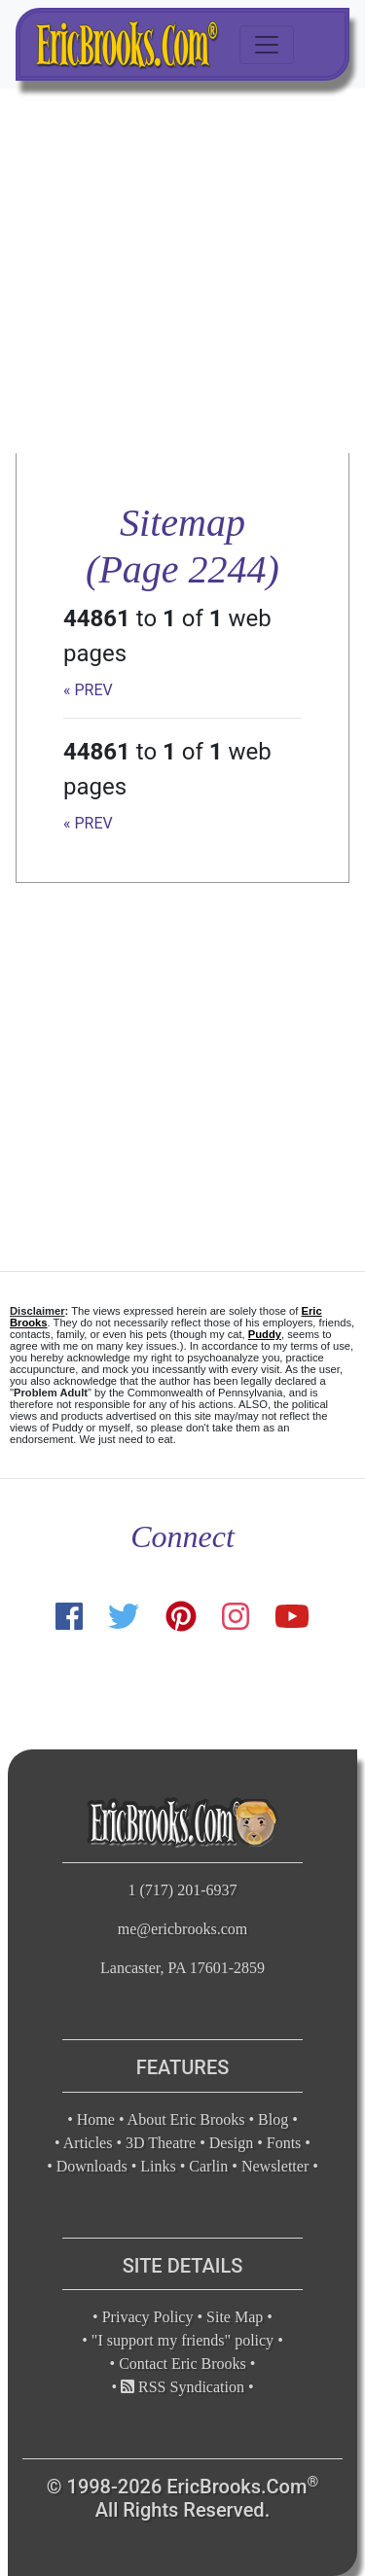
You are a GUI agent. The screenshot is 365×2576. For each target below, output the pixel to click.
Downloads (92, 2166)
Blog (273, 2119)
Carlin (208, 2166)
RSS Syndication (182, 2387)
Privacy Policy (148, 2317)
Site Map (234, 2317)
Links (157, 2166)
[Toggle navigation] (266, 44)
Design (231, 2143)
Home (96, 2119)
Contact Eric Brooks (182, 2363)
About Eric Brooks (186, 2119)
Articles (88, 2143)
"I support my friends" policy (182, 2340)
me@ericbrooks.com (182, 1929)
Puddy (264, 1334)
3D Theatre (161, 2143)
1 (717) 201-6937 (182, 1890)
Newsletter (275, 2166)
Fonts (284, 2143)
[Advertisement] (182, 270)
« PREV (88, 690)
